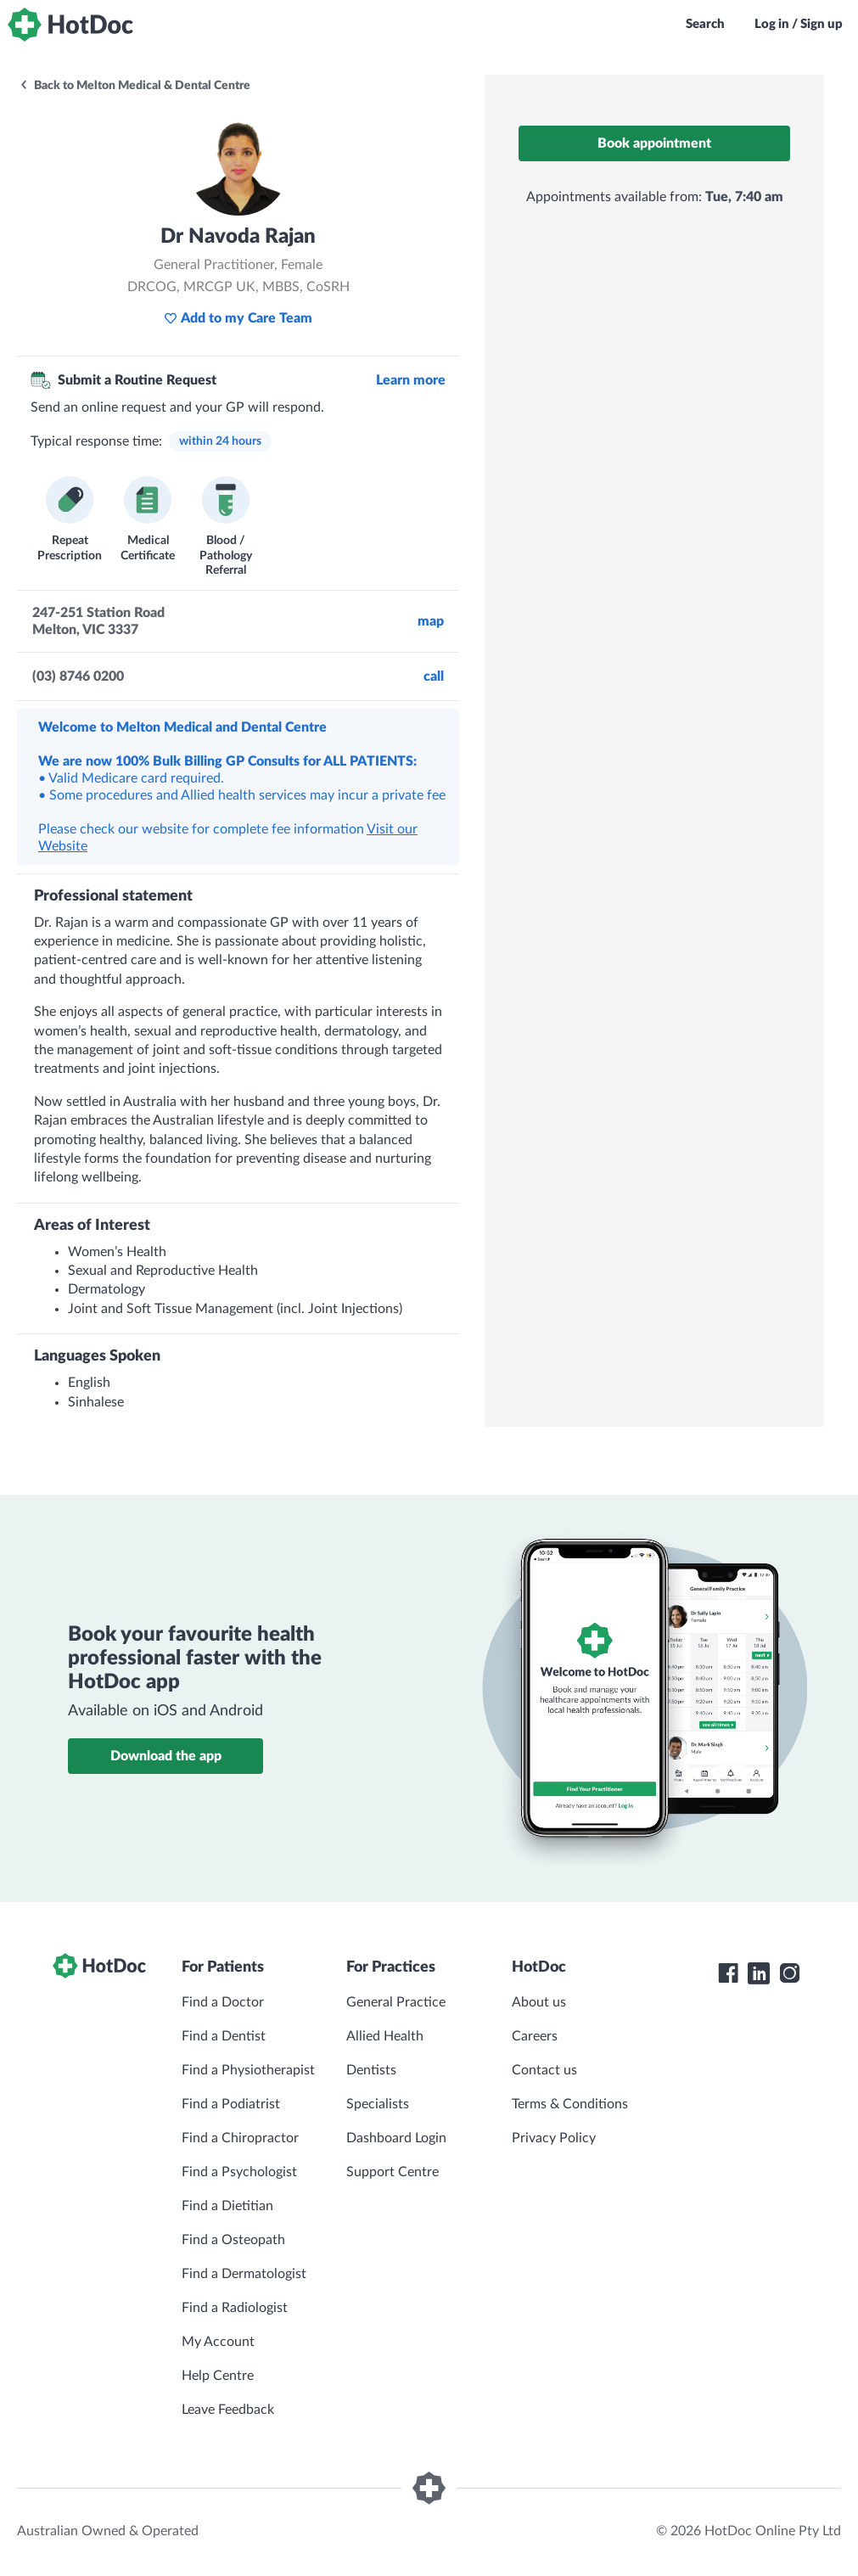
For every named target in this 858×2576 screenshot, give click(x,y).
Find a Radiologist (235, 2308)
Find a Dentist (224, 2036)
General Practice (396, 2002)
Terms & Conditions (570, 2104)
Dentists (371, 2070)
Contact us (544, 2070)
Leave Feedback (228, 2409)
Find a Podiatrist (231, 2104)
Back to (134, 86)
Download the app (166, 1756)
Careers (535, 2036)
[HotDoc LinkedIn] (758, 1973)
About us (539, 2002)
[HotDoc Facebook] (728, 1973)
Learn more (411, 380)
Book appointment (654, 143)
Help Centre (218, 2375)
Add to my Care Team (238, 318)
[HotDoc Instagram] (789, 1973)
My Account (218, 2342)
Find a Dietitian (227, 2206)
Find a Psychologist (239, 2172)
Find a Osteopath (233, 2240)
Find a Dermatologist (244, 2274)
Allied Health (384, 2036)
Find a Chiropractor (240, 2138)
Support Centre (392, 2172)
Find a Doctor (223, 2002)
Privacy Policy (554, 2138)
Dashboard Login (396, 2138)
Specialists (377, 2104)
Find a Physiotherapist (248, 2070)
